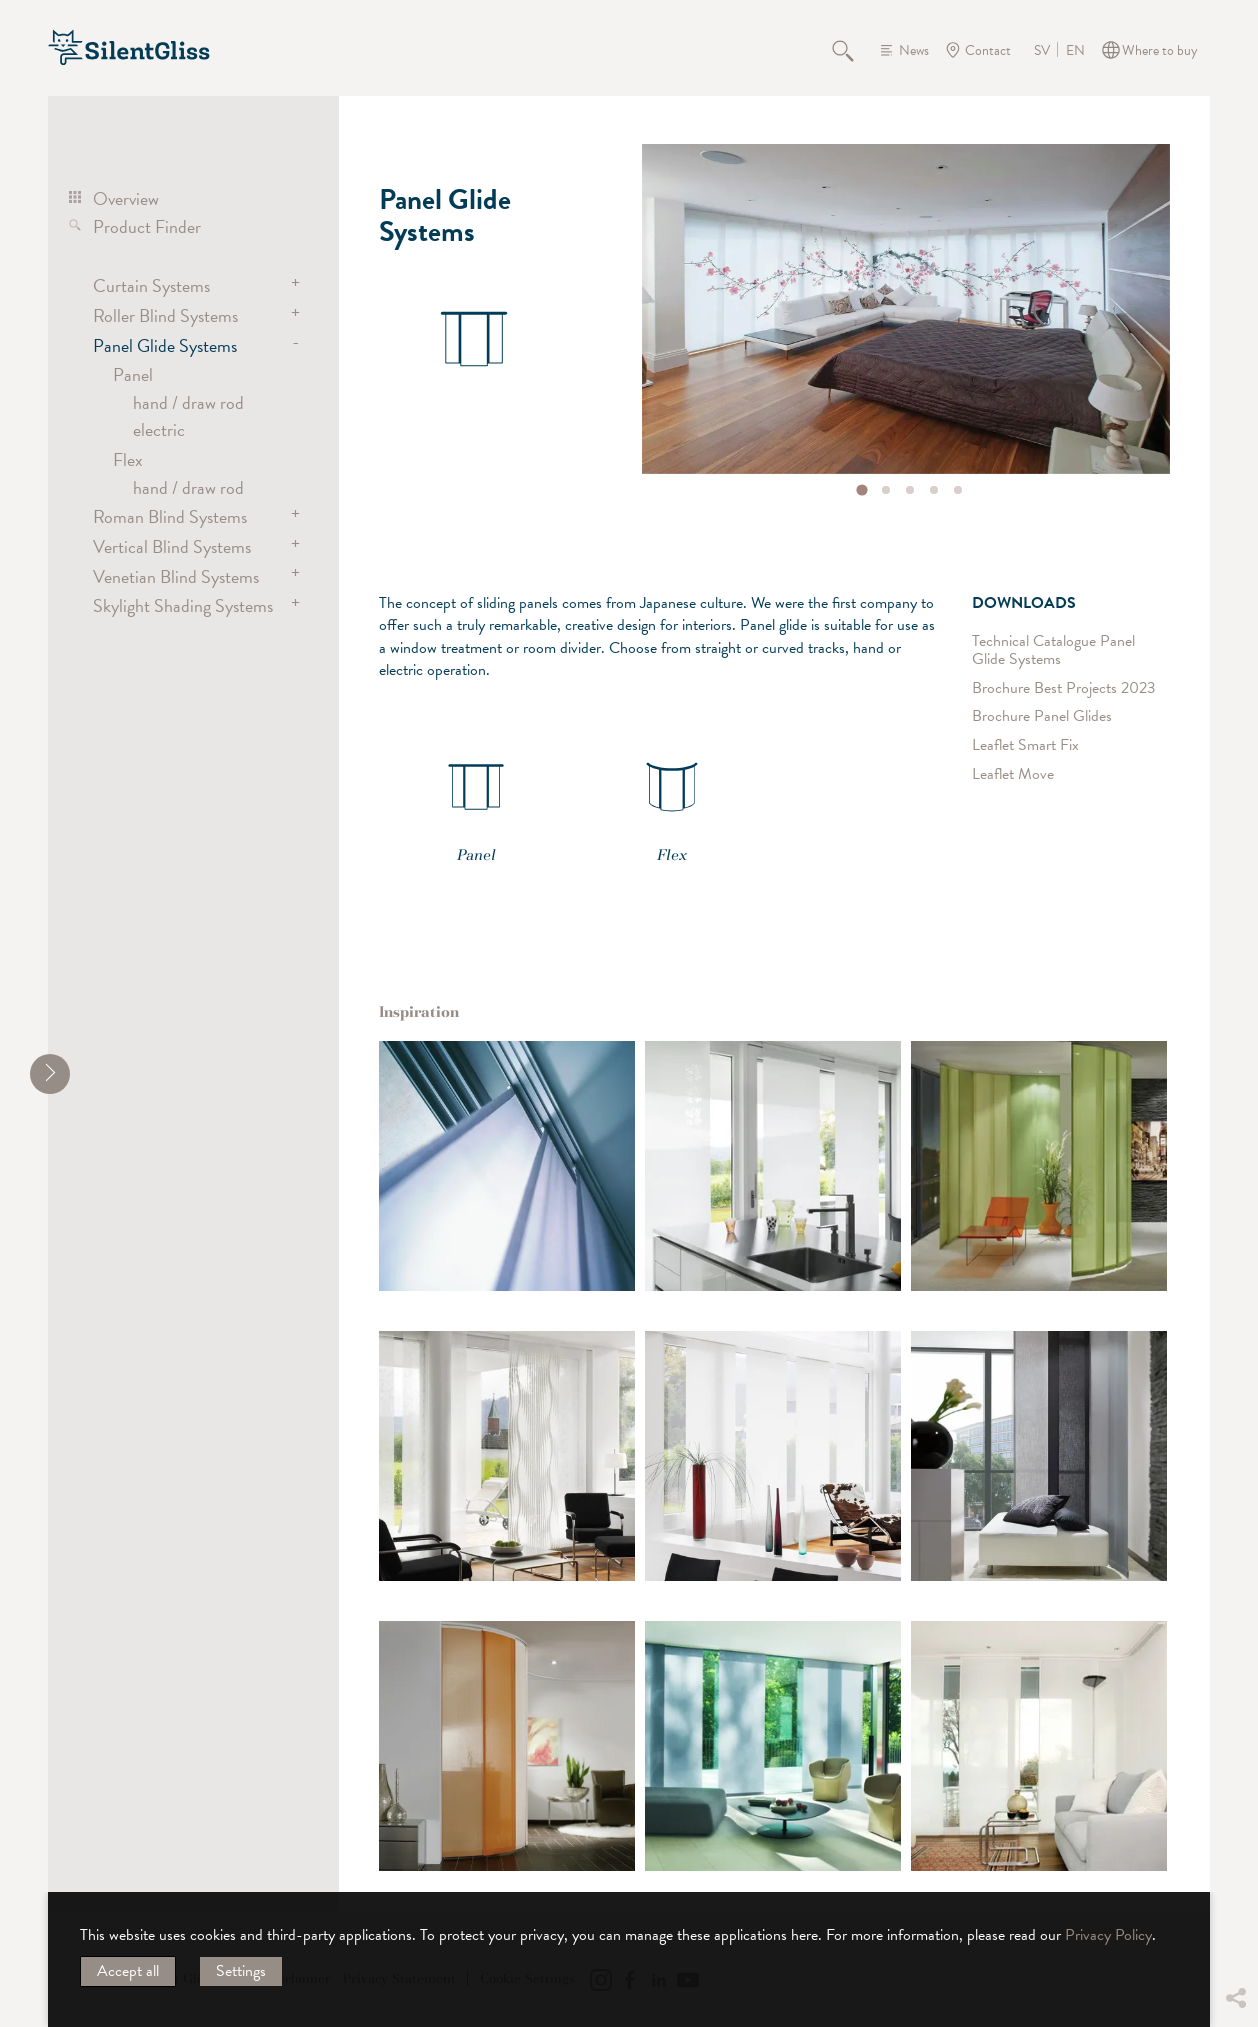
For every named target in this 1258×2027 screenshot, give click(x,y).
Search (854, 50)
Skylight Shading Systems (183, 605)
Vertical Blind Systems (172, 546)
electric (159, 429)
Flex (128, 459)
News (914, 50)
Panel (133, 374)
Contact (988, 50)
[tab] (861, 489)
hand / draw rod (188, 402)
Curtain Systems (151, 285)
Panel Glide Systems (165, 345)
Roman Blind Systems (170, 516)
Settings (241, 1971)
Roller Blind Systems (165, 315)
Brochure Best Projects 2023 (1064, 688)
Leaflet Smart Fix (1025, 745)
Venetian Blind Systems (176, 576)
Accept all (128, 1971)
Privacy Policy (1108, 1935)
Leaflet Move (1013, 774)
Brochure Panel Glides (1042, 716)
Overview (126, 198)
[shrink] (50, 1074)
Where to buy (1160, 50)
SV (1042, 51)
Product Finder (147, 226)
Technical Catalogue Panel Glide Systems (1053, 650)
